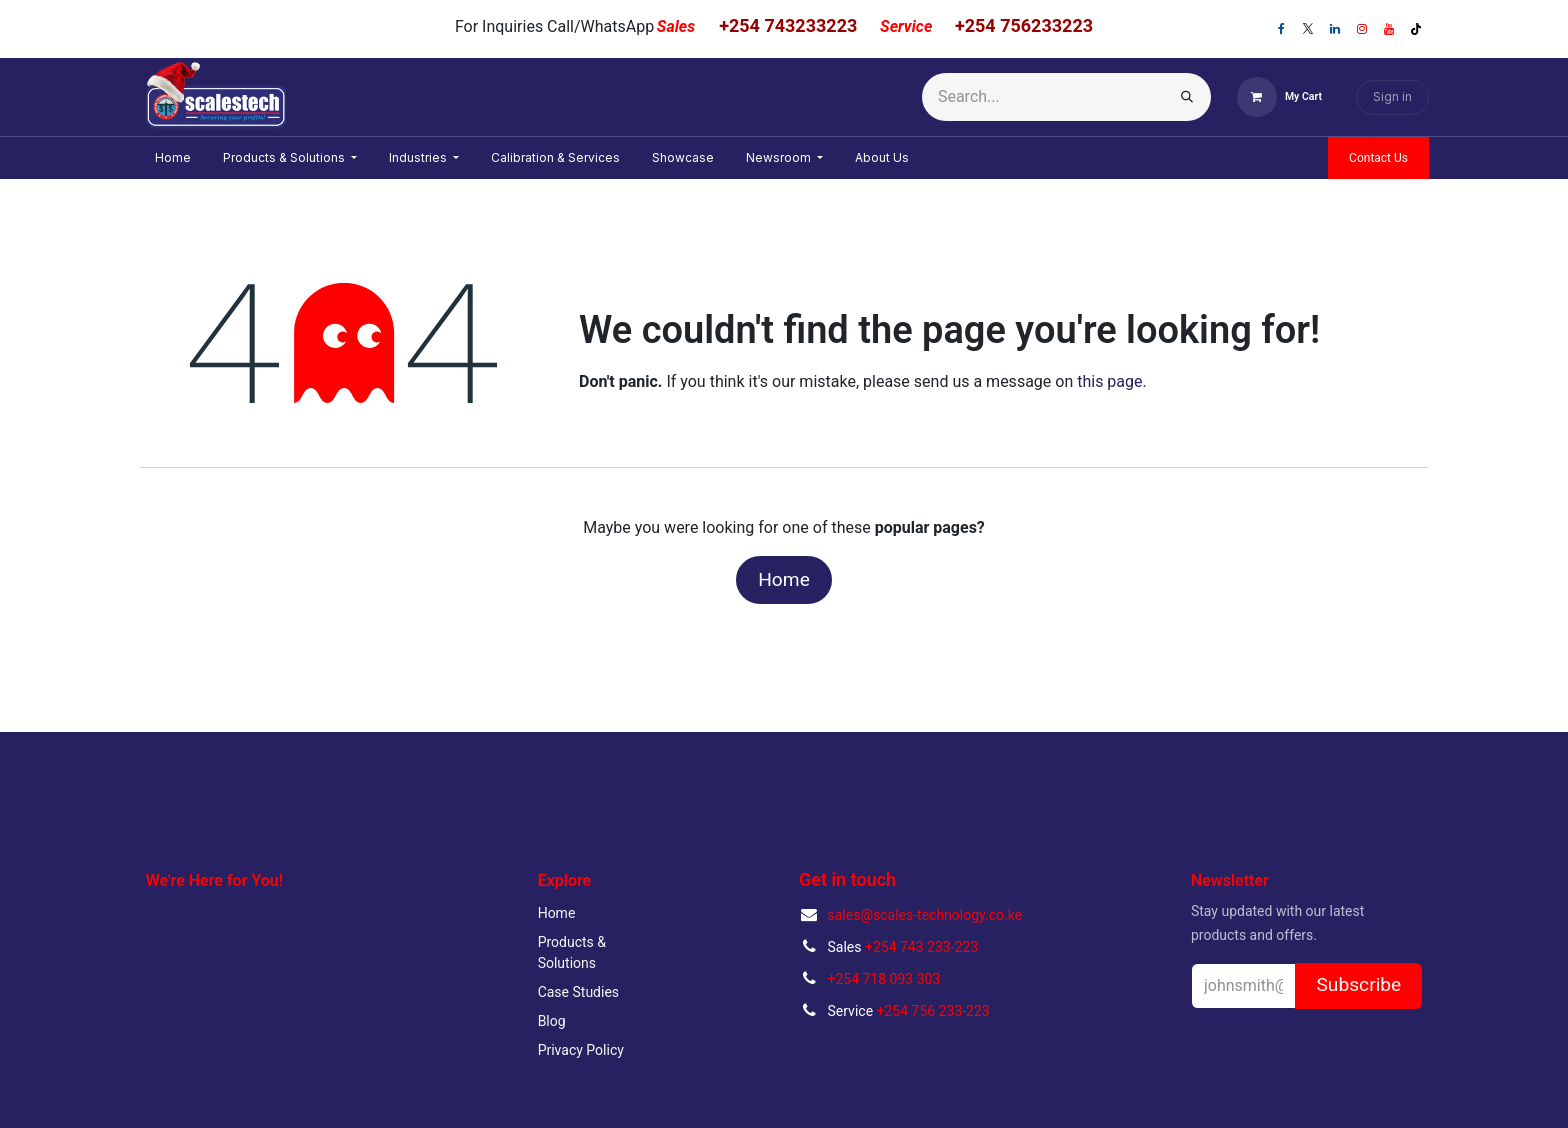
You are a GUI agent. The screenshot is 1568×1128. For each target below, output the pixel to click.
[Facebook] (1281, 29)
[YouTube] (1389, 29)
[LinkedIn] (1335, 29)
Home (784, 579)
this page (1109, 381)
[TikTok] (1416, 29)
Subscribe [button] (1358, 984)
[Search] (1187, 97)
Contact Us (1378, 158)
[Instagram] (1362, 29)
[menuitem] (173, 158)
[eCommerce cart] (1279, 97)
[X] (1308, 29)
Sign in (1392, 96)
